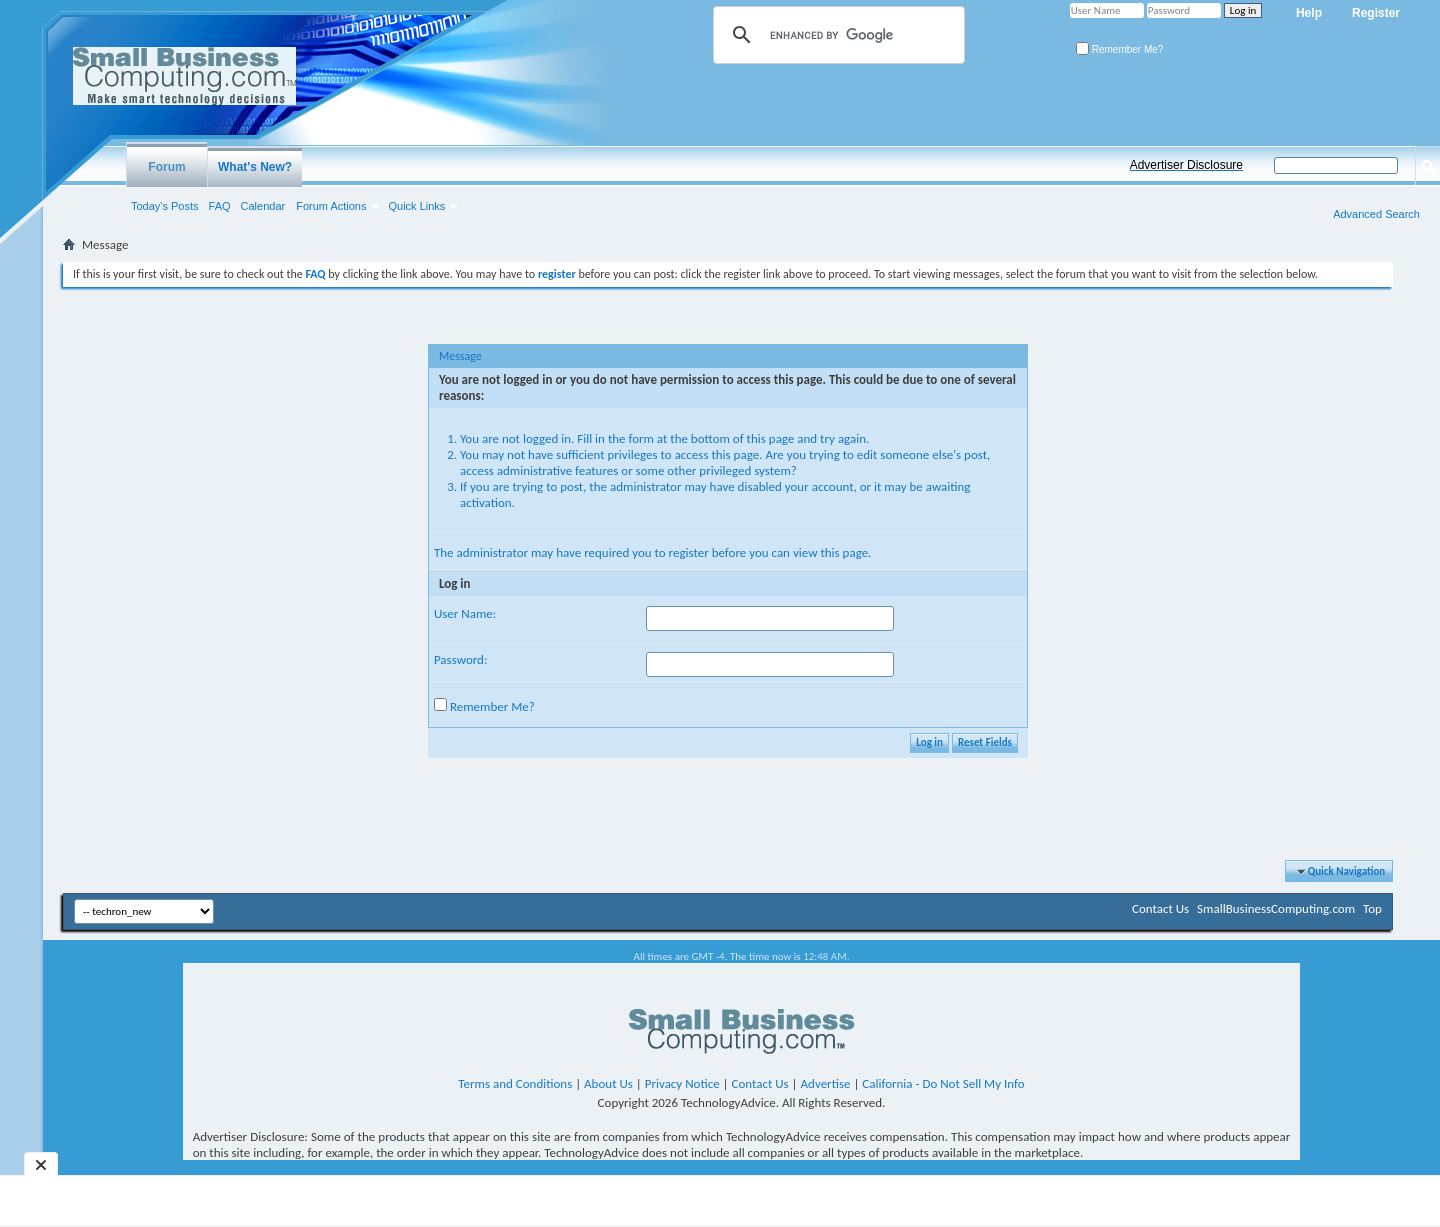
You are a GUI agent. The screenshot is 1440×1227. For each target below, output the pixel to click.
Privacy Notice (682, 1083)
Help (1309, 13)
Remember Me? (1119, 49)
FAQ (220, 206)
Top (1372, 908)
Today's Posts (165, 206)
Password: (460, 659)
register (689, 552)
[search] (836, 35)
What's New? (255, 167)
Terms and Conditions (515, 1083)
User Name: (465, 613)
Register (1376, 13)
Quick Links (417, 206)
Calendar (263, 206)
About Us (608, 1083)
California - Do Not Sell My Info (943, 1083)
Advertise (826, 1083)
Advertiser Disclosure (1186, 165)
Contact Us (1160, 908)
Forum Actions (331, 206)
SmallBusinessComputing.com (1276, 908)
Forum (166, 167)
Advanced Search (1376, 214)
